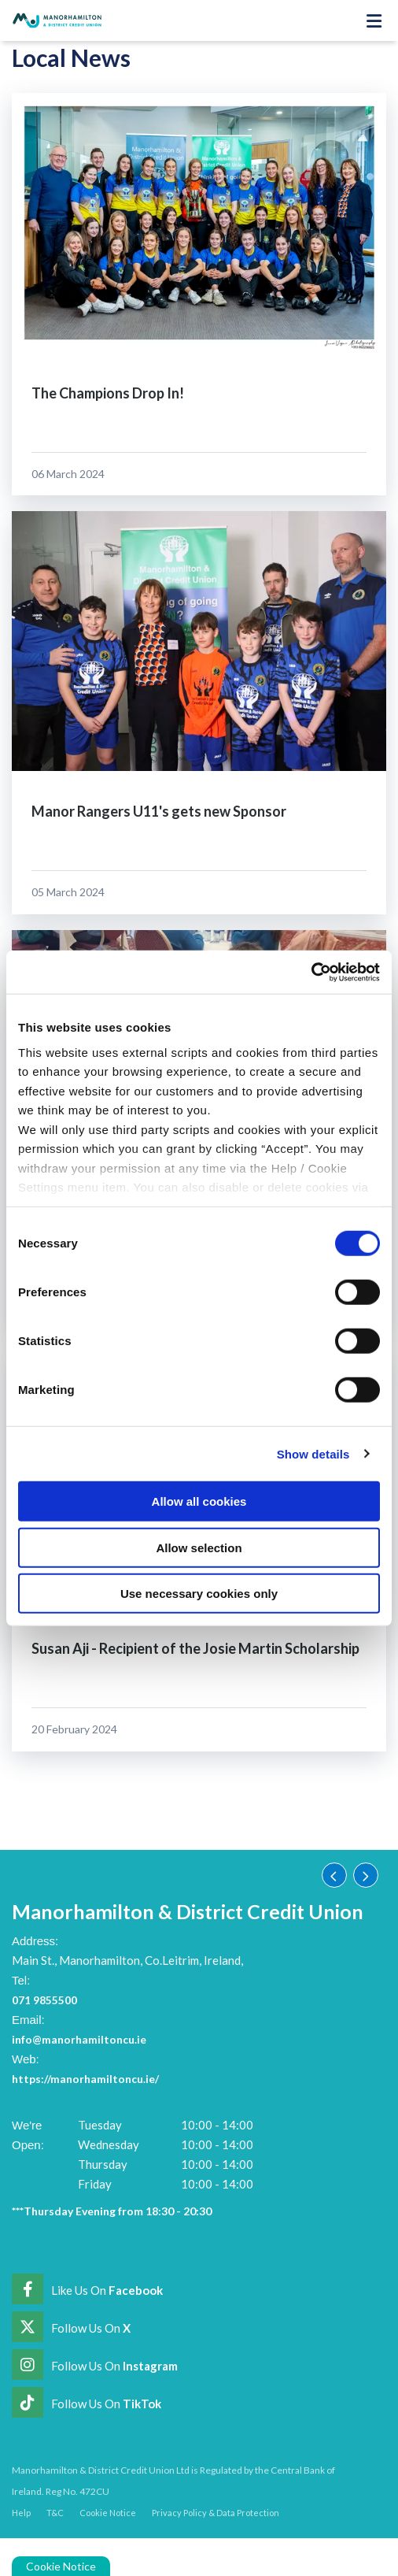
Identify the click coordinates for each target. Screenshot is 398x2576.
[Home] (50, 20)
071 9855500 (48, 1999)
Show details (313, 1453)
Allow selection (198, 1547)
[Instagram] (95, 2365)
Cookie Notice (61, 2566)
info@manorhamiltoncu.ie (83, 2039)
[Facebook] (87, 2289)
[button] (334, 1875)
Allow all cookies (199, 1501)
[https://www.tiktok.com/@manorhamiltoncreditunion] (86, 2403)
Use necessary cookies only (199, 1593)
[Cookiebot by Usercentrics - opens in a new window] (311, 972)
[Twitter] (71, 2327)
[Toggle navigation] (373, 20)
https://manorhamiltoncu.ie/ (90, 2078)
